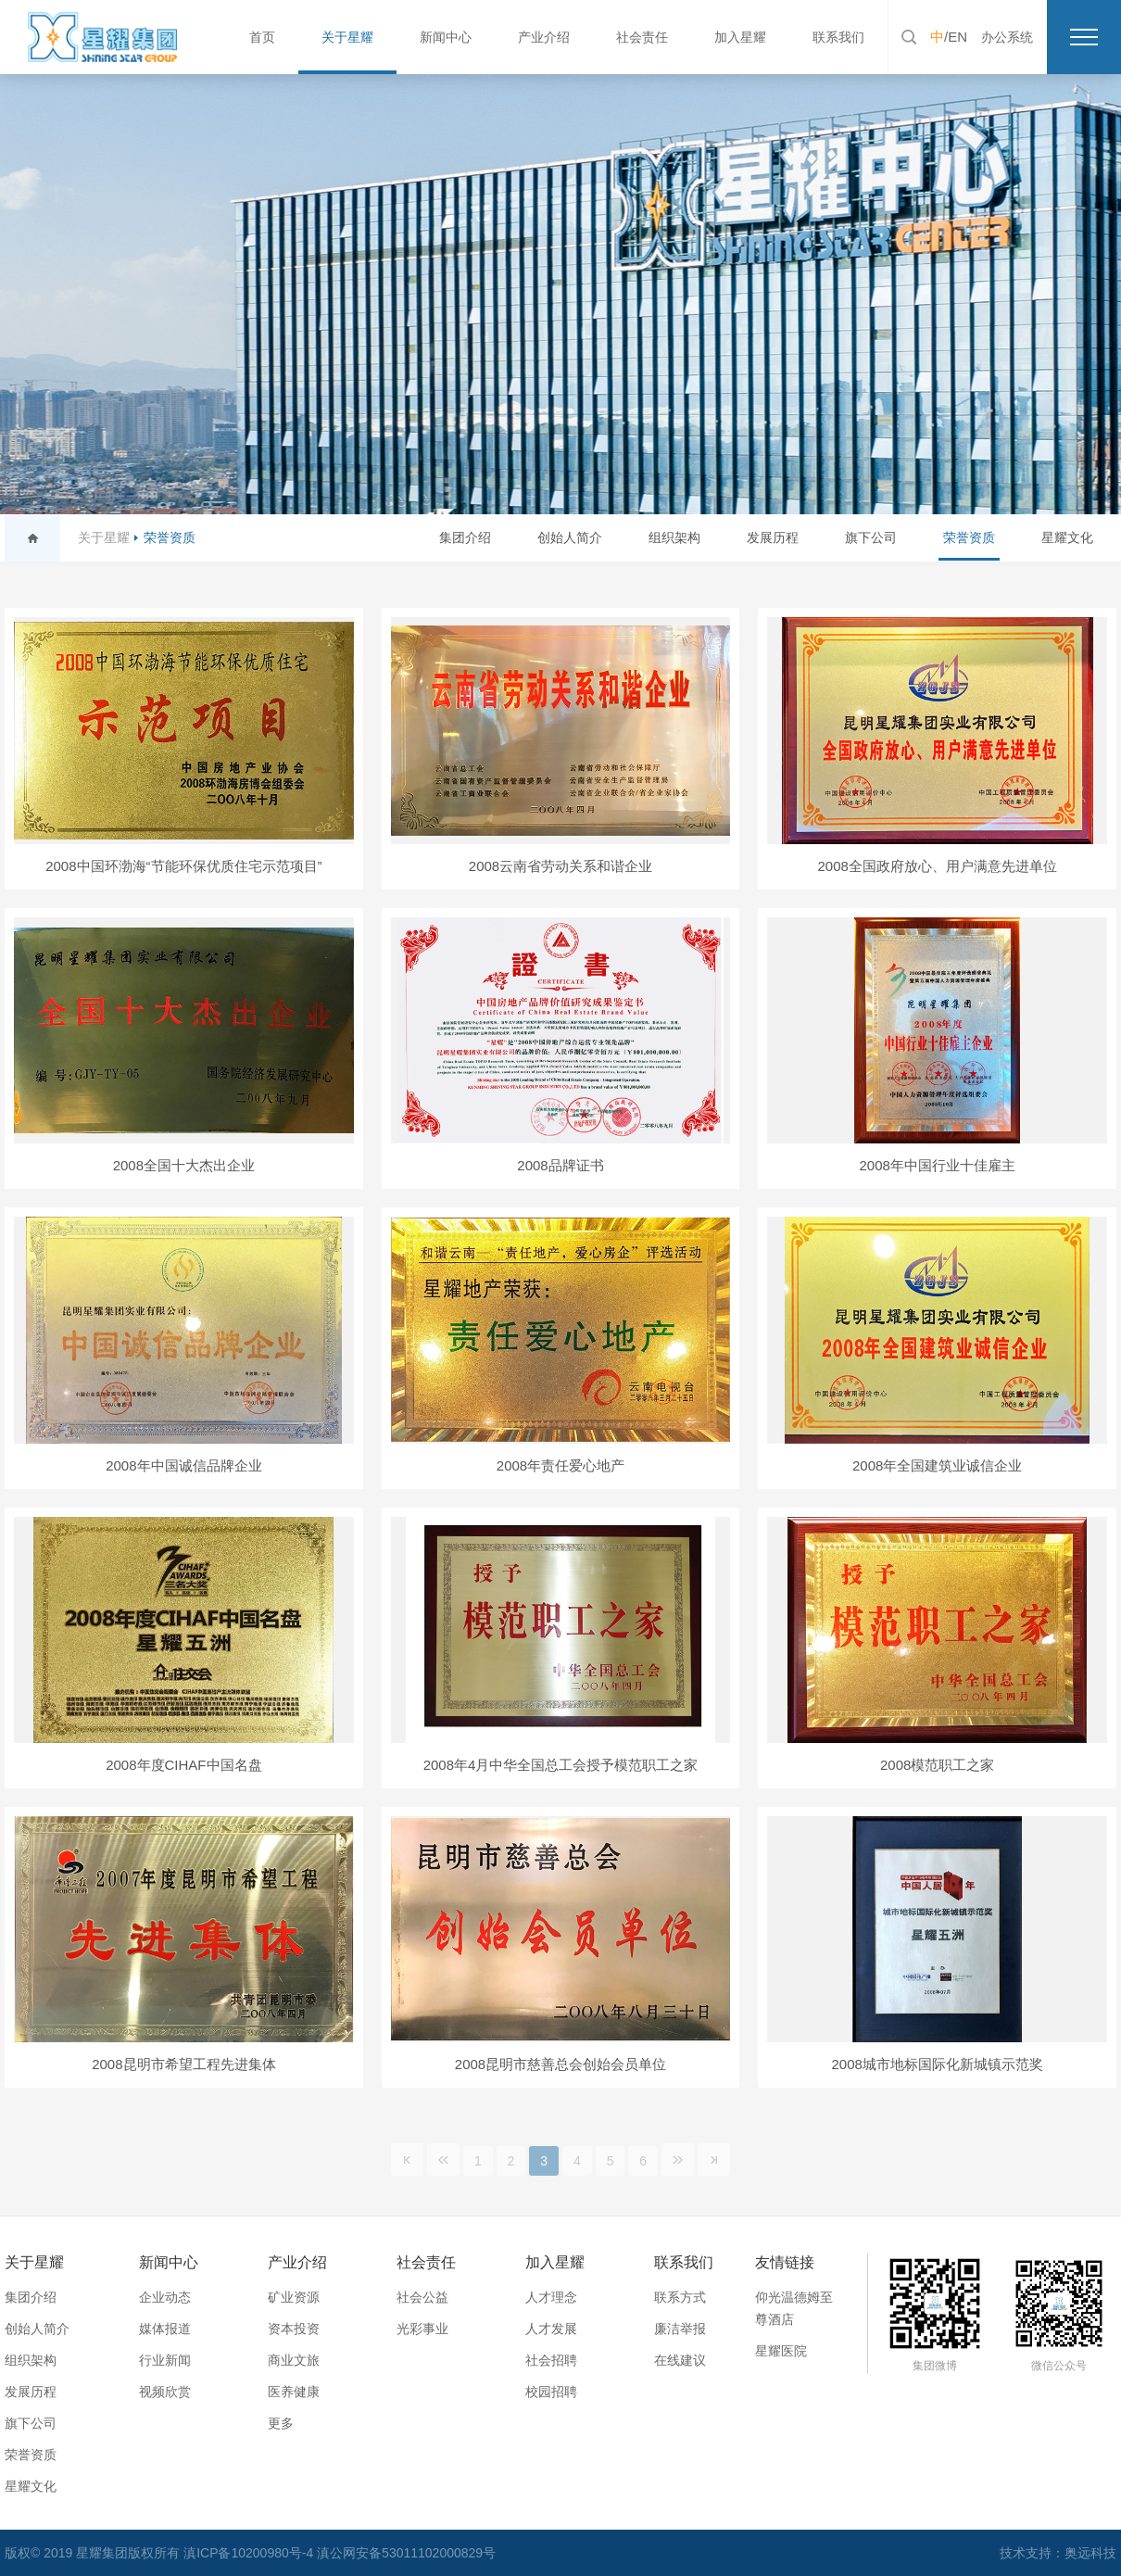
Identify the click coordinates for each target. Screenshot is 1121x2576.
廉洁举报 (680, 2328)
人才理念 (551, 2297)
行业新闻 (165, 2360)
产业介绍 (544, 37)
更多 (281, 2423)
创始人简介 (569, 537)
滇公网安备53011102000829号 (406, 2552)
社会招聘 (551, 2360)
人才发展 (551, 2328)
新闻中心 (446, 37)
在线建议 (680, 2360)
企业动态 (165, 2297)
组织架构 (674, 537)
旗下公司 (871, 537)
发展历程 (773, 537)
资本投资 (294, 2328)
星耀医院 (781, 2350)
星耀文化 (1067, 537)
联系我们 (838, 37)
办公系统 (1007, 37)
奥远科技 (1090, 2552)
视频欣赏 (165, 2391)
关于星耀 (347, 37)
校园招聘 (551, 2391)
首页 (262, 37)
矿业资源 (294, 2297)
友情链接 (784, 2262)
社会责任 (642, 37)
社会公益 (422, 2297)
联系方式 (680, 2297)
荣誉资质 (169, 537)
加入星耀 (740, 37)
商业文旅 (294, 2360)
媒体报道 (165, 2328)
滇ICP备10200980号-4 (250, 2552)
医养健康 (294, 2391)
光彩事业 (422, 2328)
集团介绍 (465, 537)
